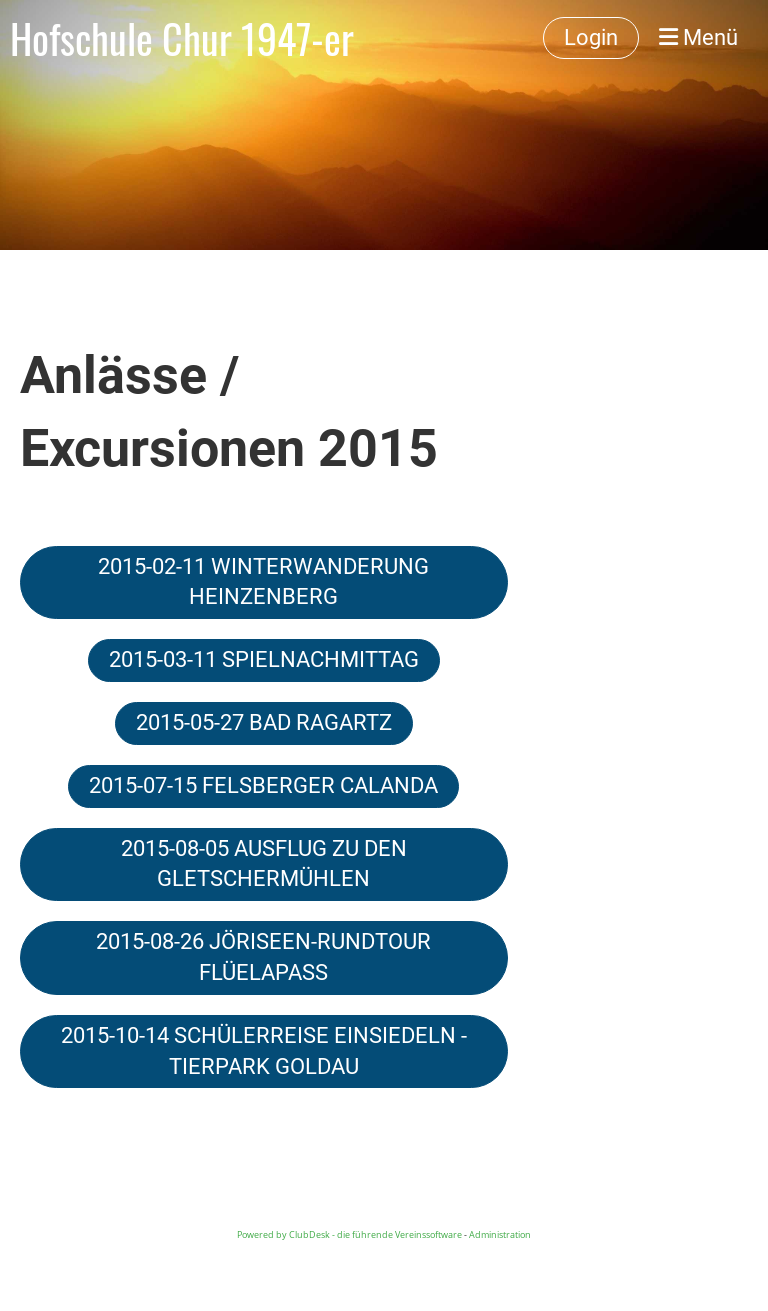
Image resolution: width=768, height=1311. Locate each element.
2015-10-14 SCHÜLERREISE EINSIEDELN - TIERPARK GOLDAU (264, 1051)
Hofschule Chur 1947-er (182, 38)
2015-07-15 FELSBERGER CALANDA (263, 785)
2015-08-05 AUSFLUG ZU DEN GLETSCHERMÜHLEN (264, 864)
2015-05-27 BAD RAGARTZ (264, 722)
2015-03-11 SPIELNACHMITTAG (264, 659)
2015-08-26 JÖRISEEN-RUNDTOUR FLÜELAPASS (263, 957)
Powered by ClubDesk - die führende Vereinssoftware (349, 1234)
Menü (698, 37)
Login (591, 37)
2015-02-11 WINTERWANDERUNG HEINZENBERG (263, 582)
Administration (500, 1234)
